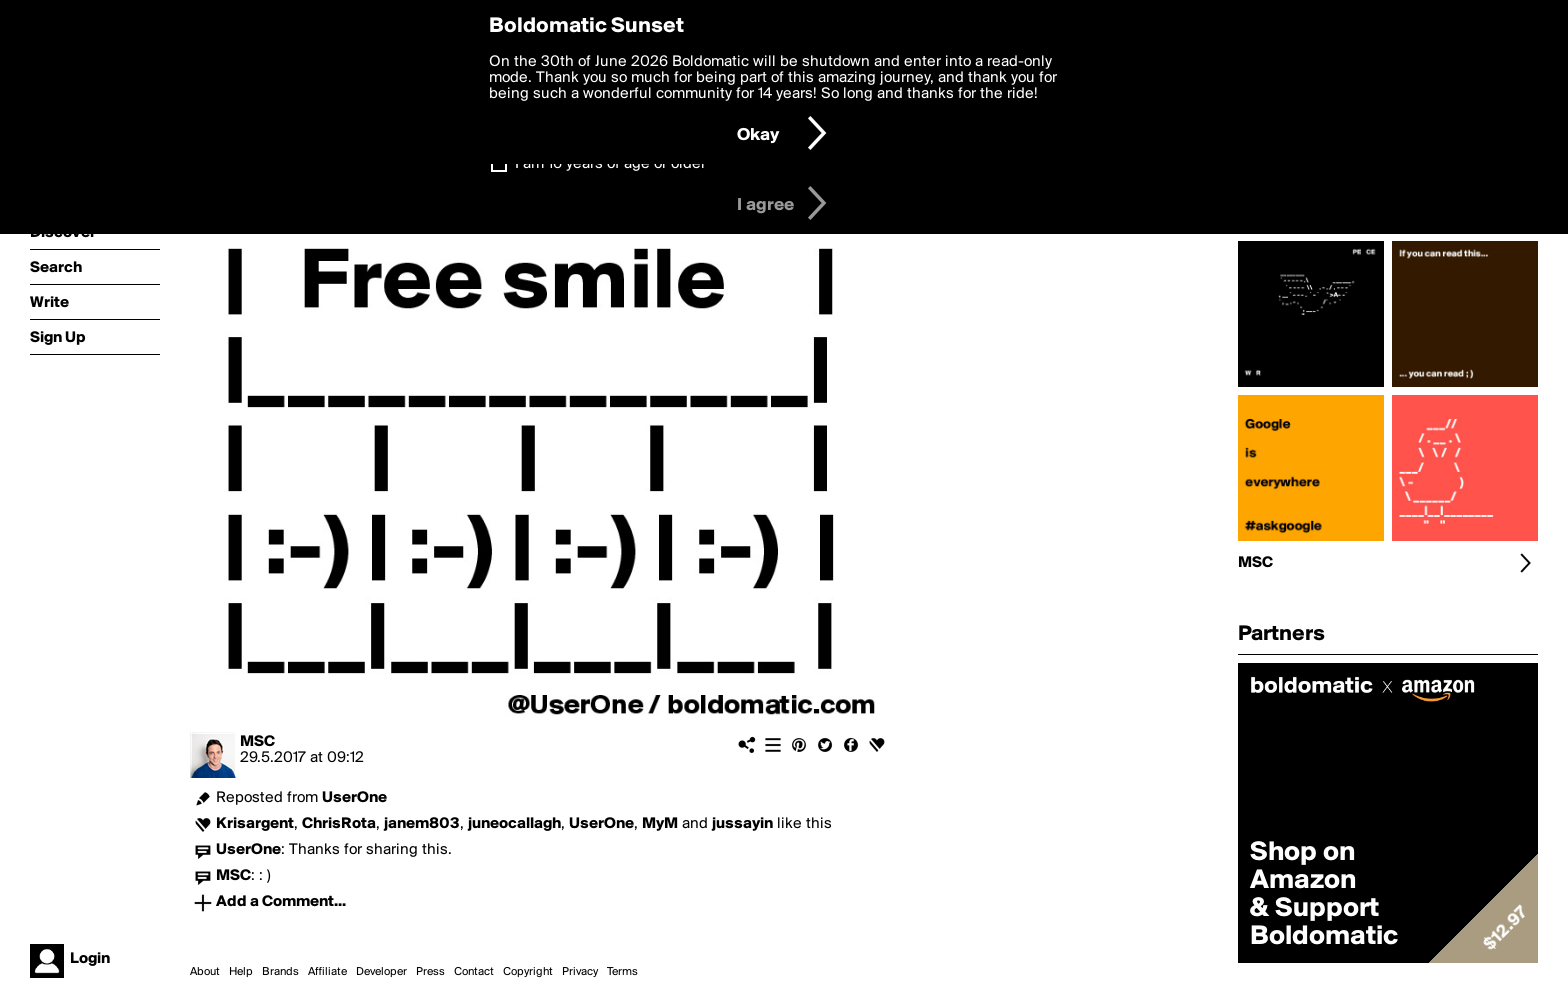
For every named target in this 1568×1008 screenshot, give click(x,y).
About (205, 972)
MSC (257, 742)
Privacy (580, 972)
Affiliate (327, 972)
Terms (622, 972)
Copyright (528, 972)
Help (241, 972)
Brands (280, 972)
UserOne (354, 798)
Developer (381, 972)
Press (430, 972)
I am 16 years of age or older (610, 164)
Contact (474, 972)
